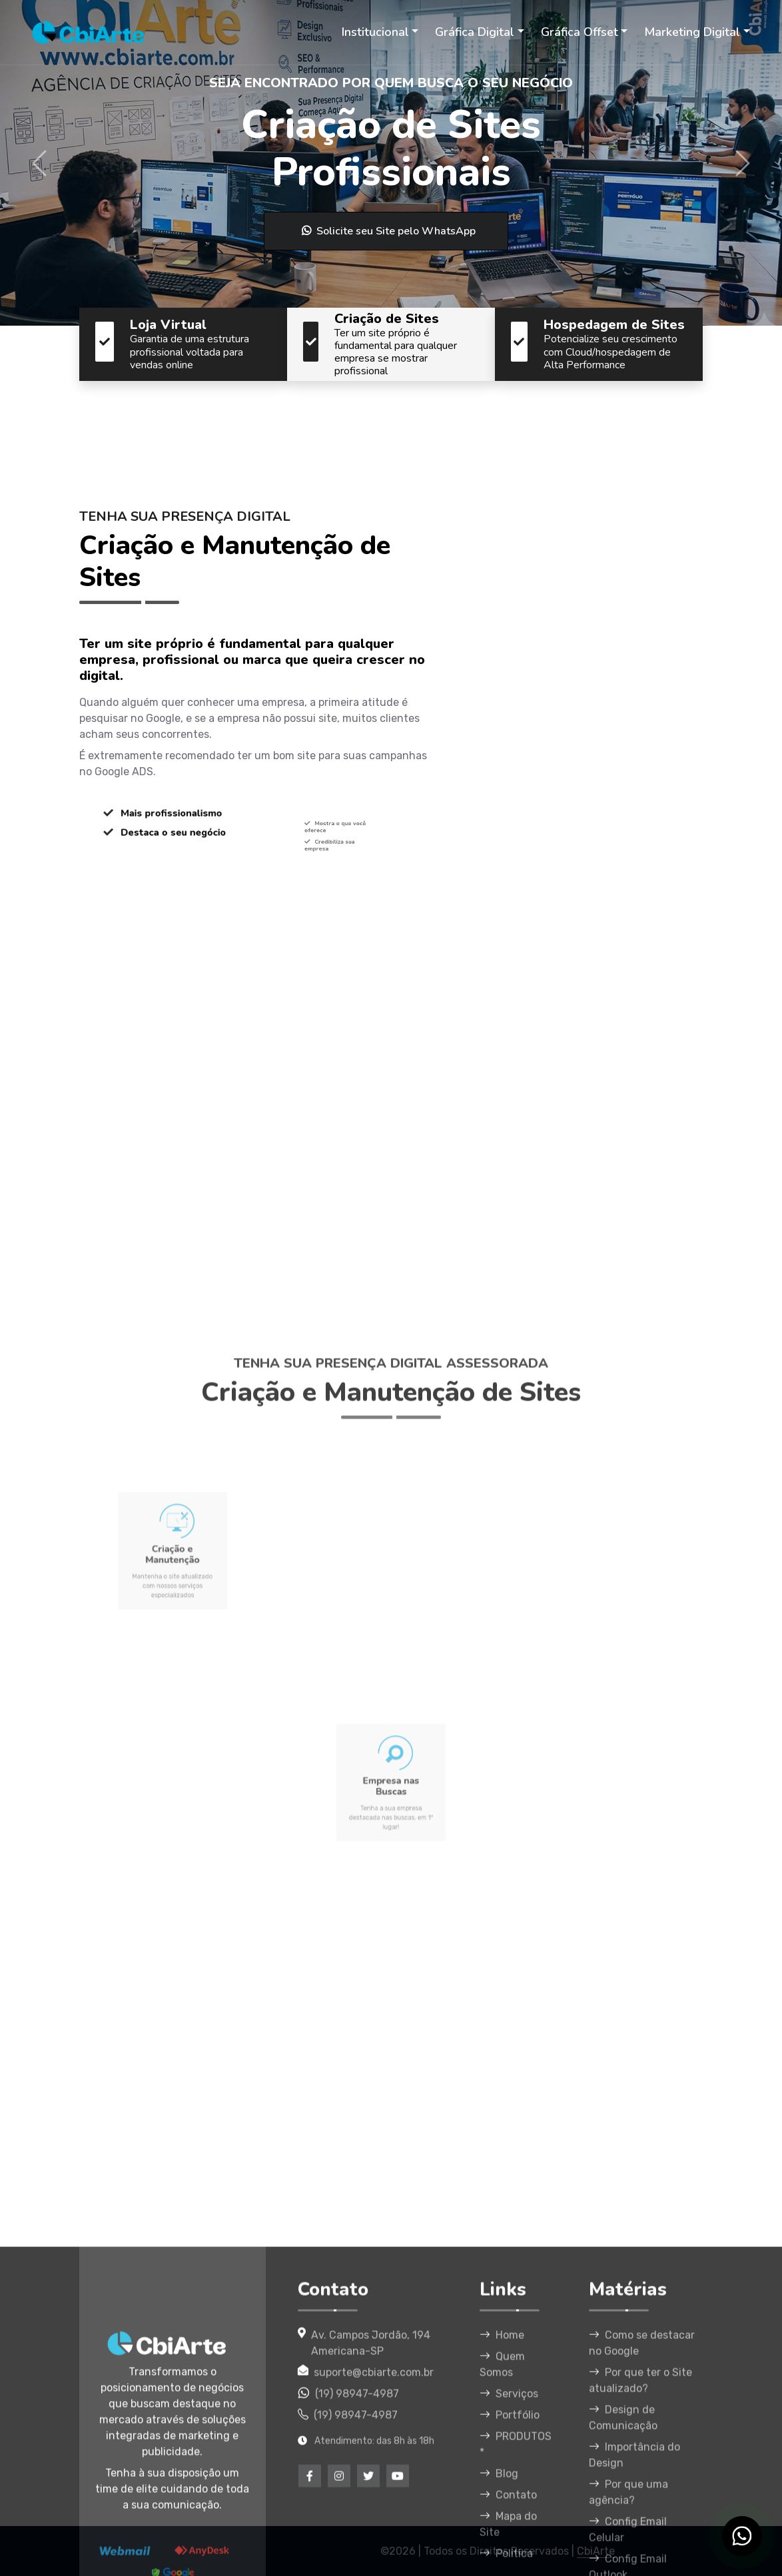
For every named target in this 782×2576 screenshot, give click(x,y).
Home (502, 2532)
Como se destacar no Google (642, 2540)
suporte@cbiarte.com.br (374, 2569)
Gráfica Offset (579, 32)
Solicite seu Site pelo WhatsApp (389, 231)
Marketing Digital (692, 32)
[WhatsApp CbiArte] (742, 2536)
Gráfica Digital (474, 32)
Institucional (375, 32)
